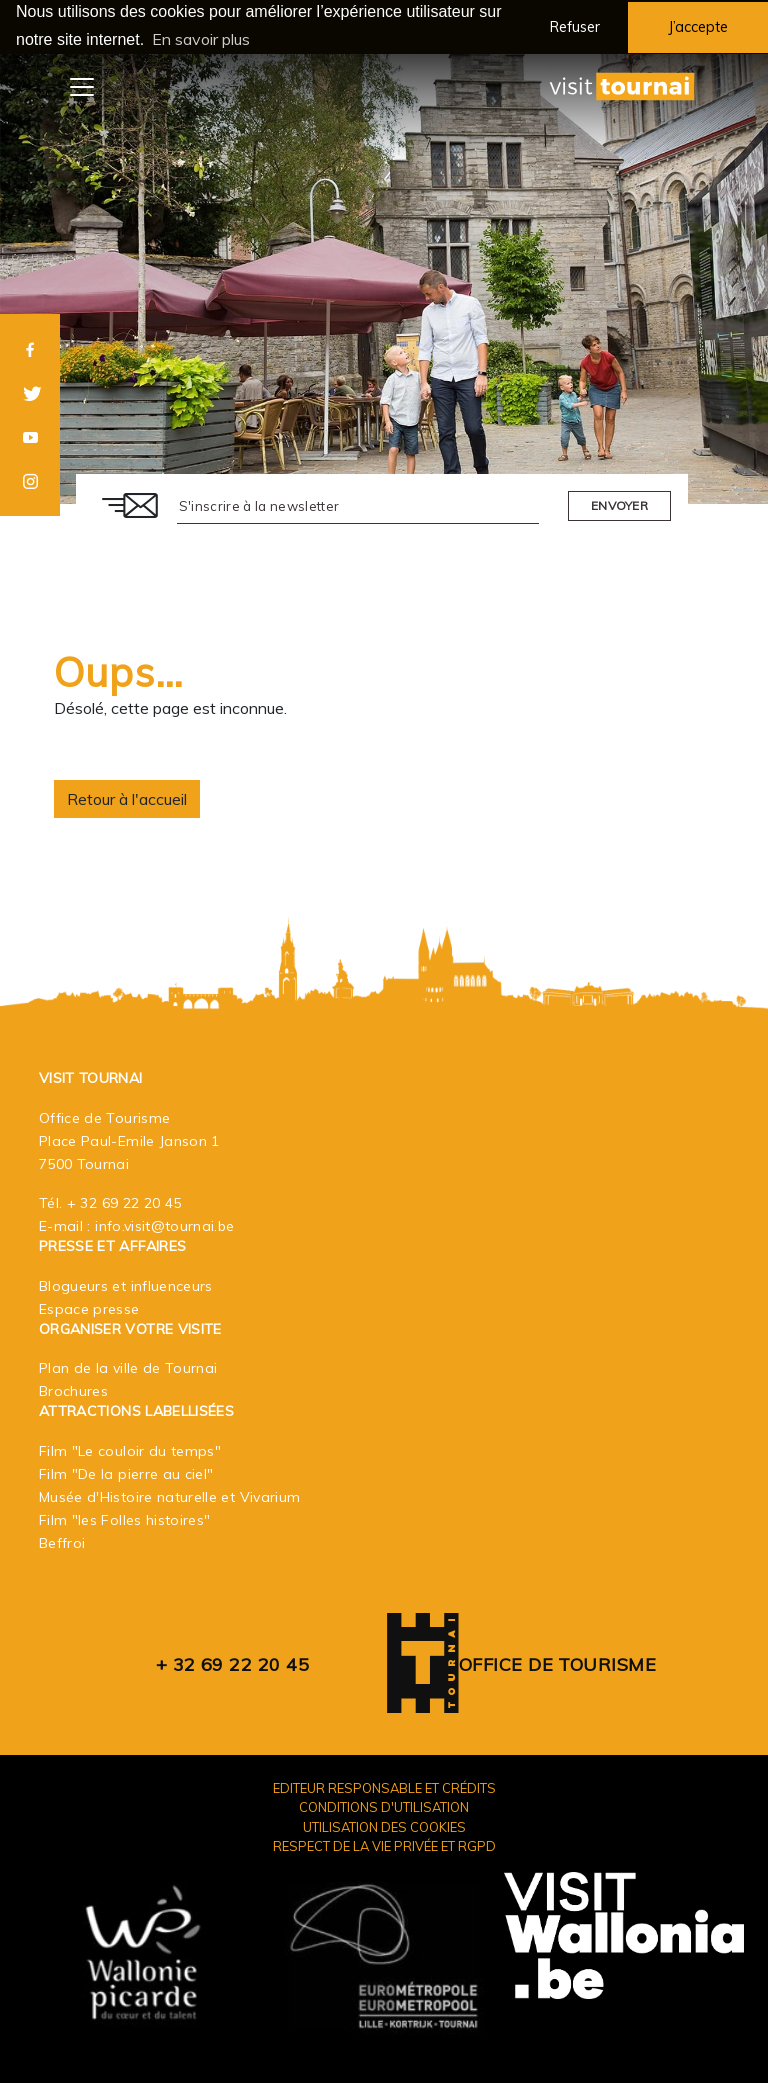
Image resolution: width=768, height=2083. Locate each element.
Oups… (119, 671)
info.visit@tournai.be (164, 1225)
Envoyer (619, 504)
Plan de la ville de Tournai (128, 1367)
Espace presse (89, 1308)
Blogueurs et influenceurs (126, 1285)
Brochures (73, 1390)
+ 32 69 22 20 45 (124, 1202)
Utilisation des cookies (384, 1825)
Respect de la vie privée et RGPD (384, 1845)
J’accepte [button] (698, 27)
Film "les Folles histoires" (124, 1519)
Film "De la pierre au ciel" (126, 1473)
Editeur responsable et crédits (384, 1787)
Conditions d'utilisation (384, 1806)
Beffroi (62, 1542)
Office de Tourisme (557, 1663)
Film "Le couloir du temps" (130, 1450)
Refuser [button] (575, 27)
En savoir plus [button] (201, 39)
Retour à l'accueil (127, 798)
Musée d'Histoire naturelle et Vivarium (169, 1496)
